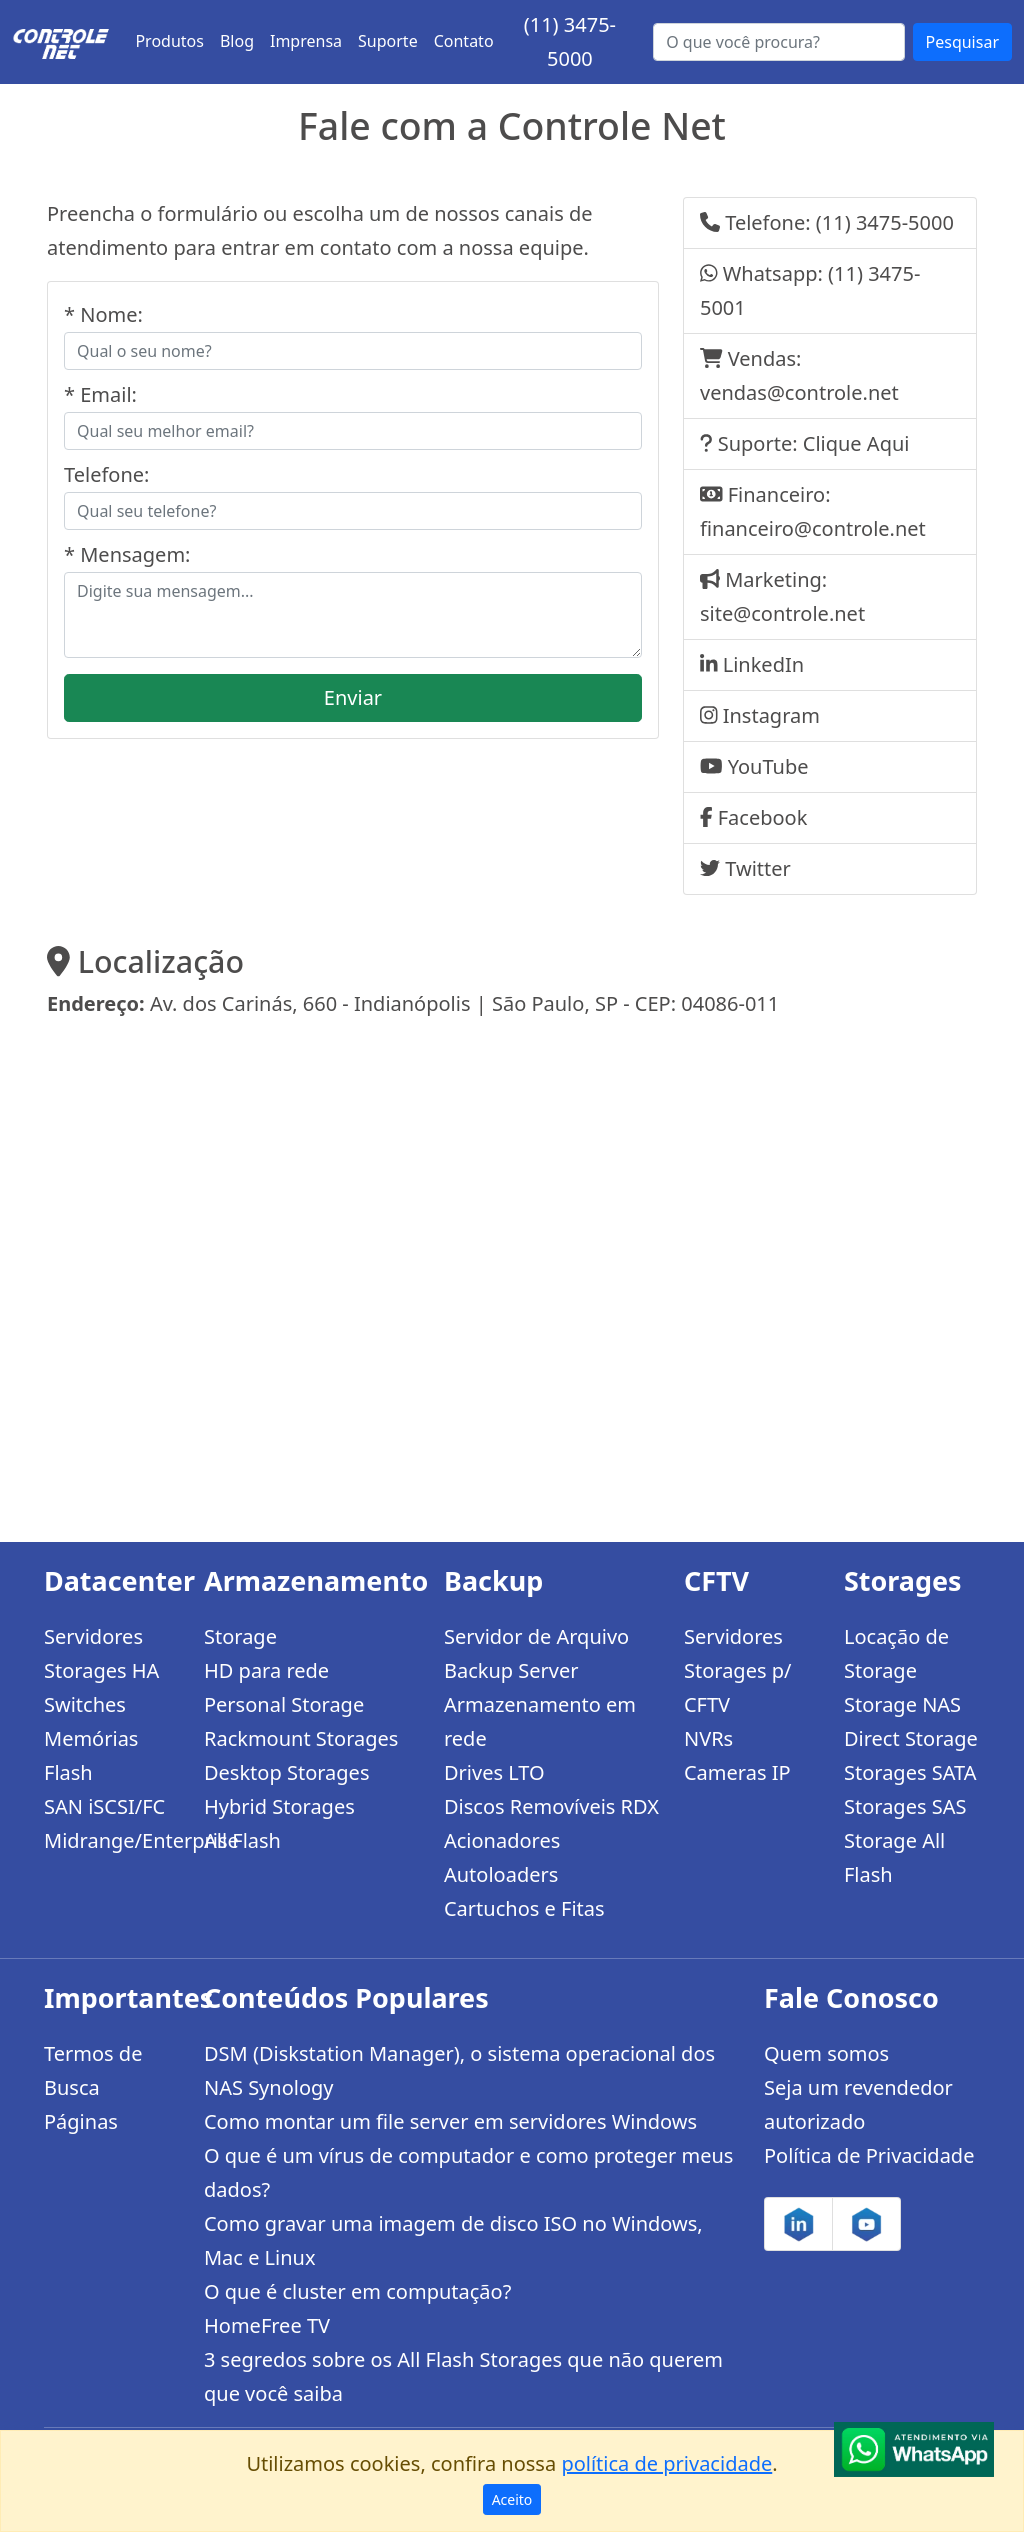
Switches (85, 1704)
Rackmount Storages (301, 1738)
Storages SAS (905, 1806)
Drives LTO (494, 1772)
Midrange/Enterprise (112, 1840)
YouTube (768, 766)
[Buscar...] (778, 42)
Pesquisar (962, 42)
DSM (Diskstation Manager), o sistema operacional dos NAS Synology (459, 2070)
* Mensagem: (127, 554)
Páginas (81, 2121)
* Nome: (103, 314)
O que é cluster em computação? (357, 2291)
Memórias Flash (91, 1755)
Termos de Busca (93, 2070)
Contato (464, 41)
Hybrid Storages (279, 1806)
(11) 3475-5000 (885, 222)
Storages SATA (910, 1772)
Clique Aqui (856, 443)
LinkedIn (763, 664)
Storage (240, 1636)
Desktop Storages (287, 1772)
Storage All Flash (894, 1857)
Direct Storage (911, 1738)
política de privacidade (666, 2463)
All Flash (242, 1840)
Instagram (771, 715)
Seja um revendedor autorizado (858, 2104)
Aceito (512, 2499)
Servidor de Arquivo (536, 1636)
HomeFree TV (267, 2325)
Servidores (93, 1636)
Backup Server (511, 1670)
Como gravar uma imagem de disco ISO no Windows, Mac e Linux (453, 2240)
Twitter (758, 868)
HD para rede (266, 1670)
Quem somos (826, 2053)
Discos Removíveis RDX (551, 1806)
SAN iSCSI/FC (104, 1806)
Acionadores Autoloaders (502, 1857)
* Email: (100, 394)
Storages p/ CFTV (737, 1687)
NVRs (708, 1738)
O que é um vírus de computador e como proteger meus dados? (468, 2172)
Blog (237, 41)
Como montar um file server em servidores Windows (450, 2121)
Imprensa (306, 41)
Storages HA (101, 1670)
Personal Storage (284, 1704)
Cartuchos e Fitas (524, 1908)
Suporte (388, 41)
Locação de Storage (896, 1653)
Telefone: (106, 474)
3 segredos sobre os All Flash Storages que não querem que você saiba (463, 2376)
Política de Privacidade (869, 2155)
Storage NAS (902, 1704)
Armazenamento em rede (540, 1721)
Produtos (169, 41)
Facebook (763, 817)
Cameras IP (737, 1772)
